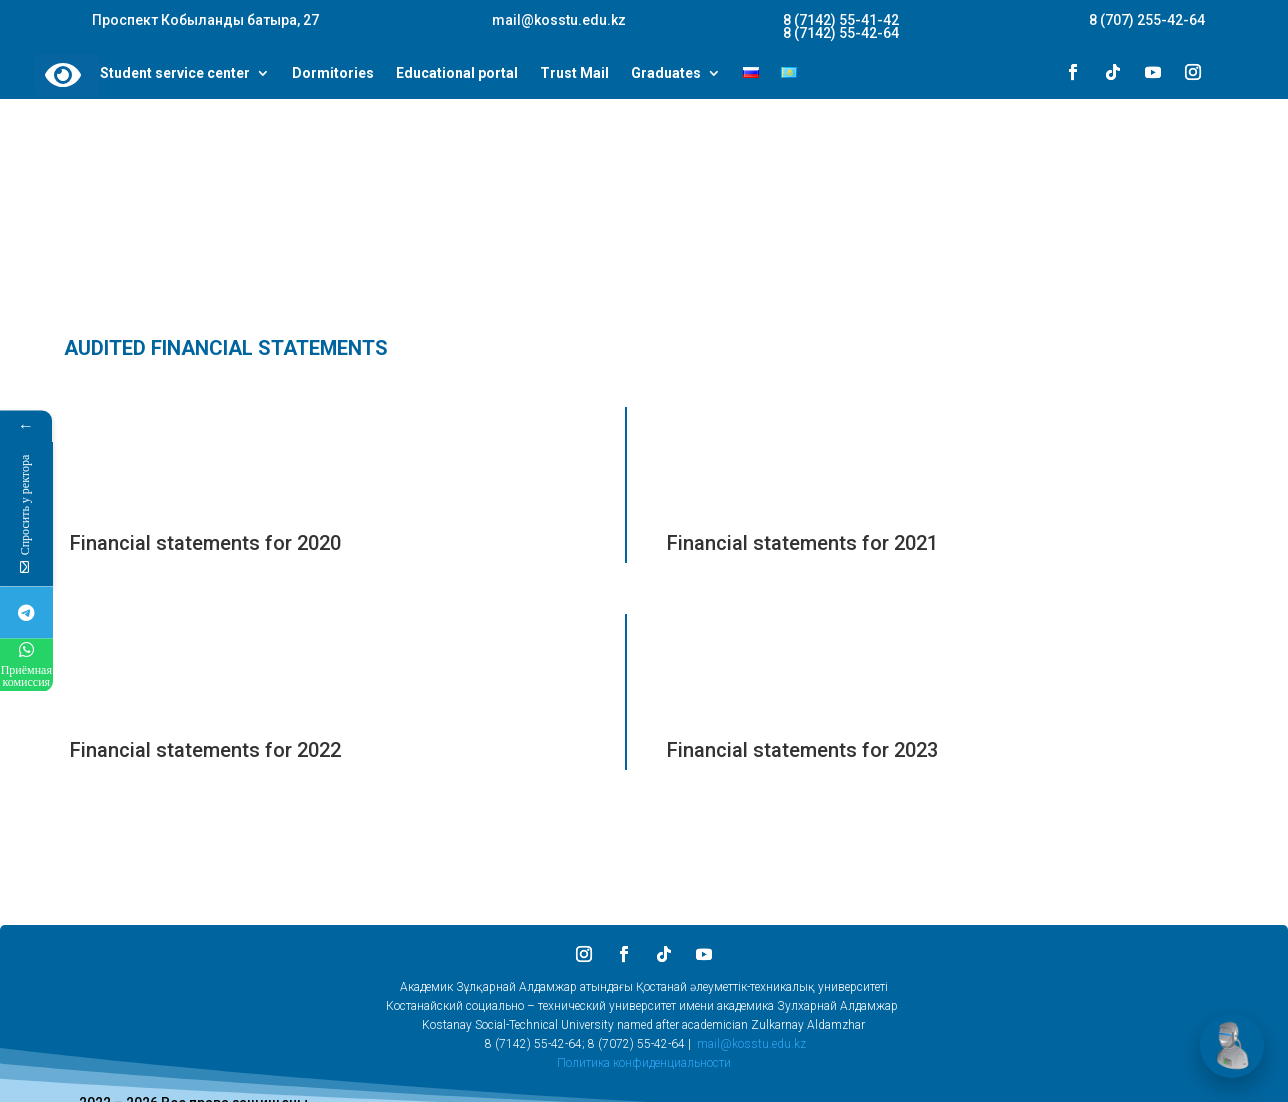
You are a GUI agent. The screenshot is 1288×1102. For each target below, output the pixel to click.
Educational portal (457, 74)
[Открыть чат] (1232, 1046)
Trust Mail (574, 74)
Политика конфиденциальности (644, 1063)
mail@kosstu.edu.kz (751, 1044)
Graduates (666, 74)
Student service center (175, 74)
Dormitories (333, 74)
